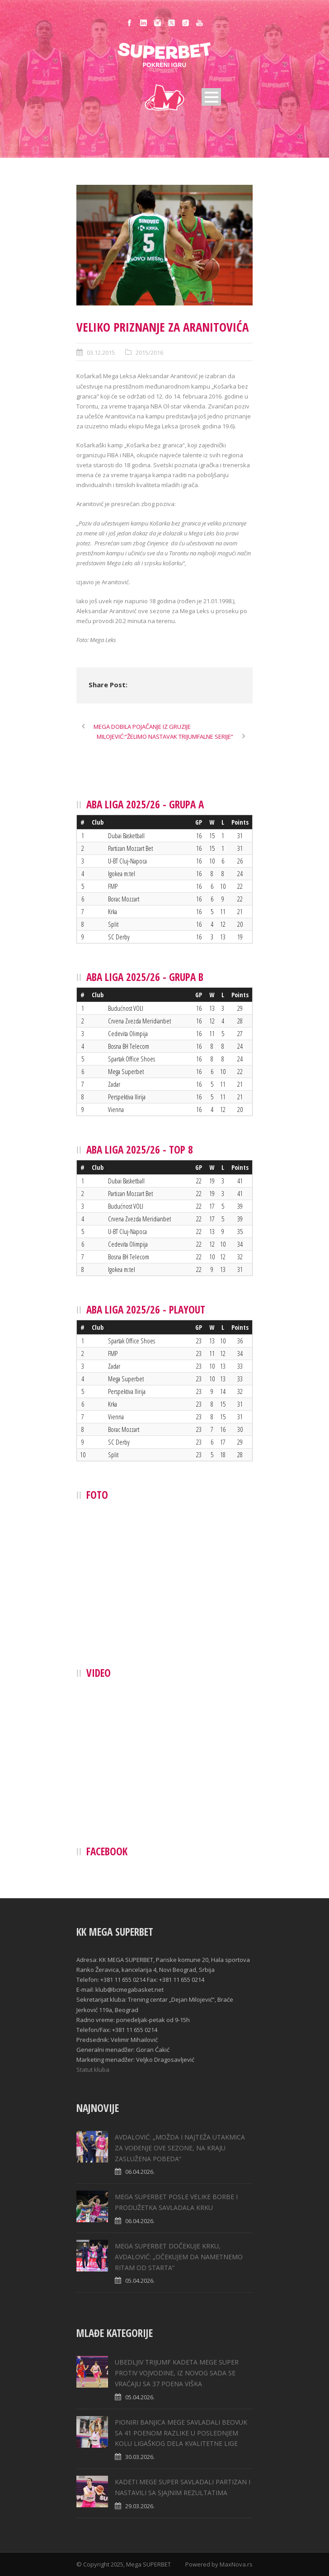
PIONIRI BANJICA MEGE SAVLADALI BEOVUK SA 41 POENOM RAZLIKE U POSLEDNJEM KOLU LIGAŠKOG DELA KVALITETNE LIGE (181, 2433)
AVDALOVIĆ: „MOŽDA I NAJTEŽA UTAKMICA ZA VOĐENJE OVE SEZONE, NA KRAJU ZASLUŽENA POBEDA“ (180, 2148)
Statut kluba (92, 2069)
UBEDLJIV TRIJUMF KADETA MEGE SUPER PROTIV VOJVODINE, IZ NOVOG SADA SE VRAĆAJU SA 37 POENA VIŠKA (177, 2373)
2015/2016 (149, 352)
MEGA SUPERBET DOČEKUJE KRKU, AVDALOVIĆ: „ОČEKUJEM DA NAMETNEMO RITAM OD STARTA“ (179, 2257)
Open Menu (211, 97)
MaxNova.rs (236, 2564)
